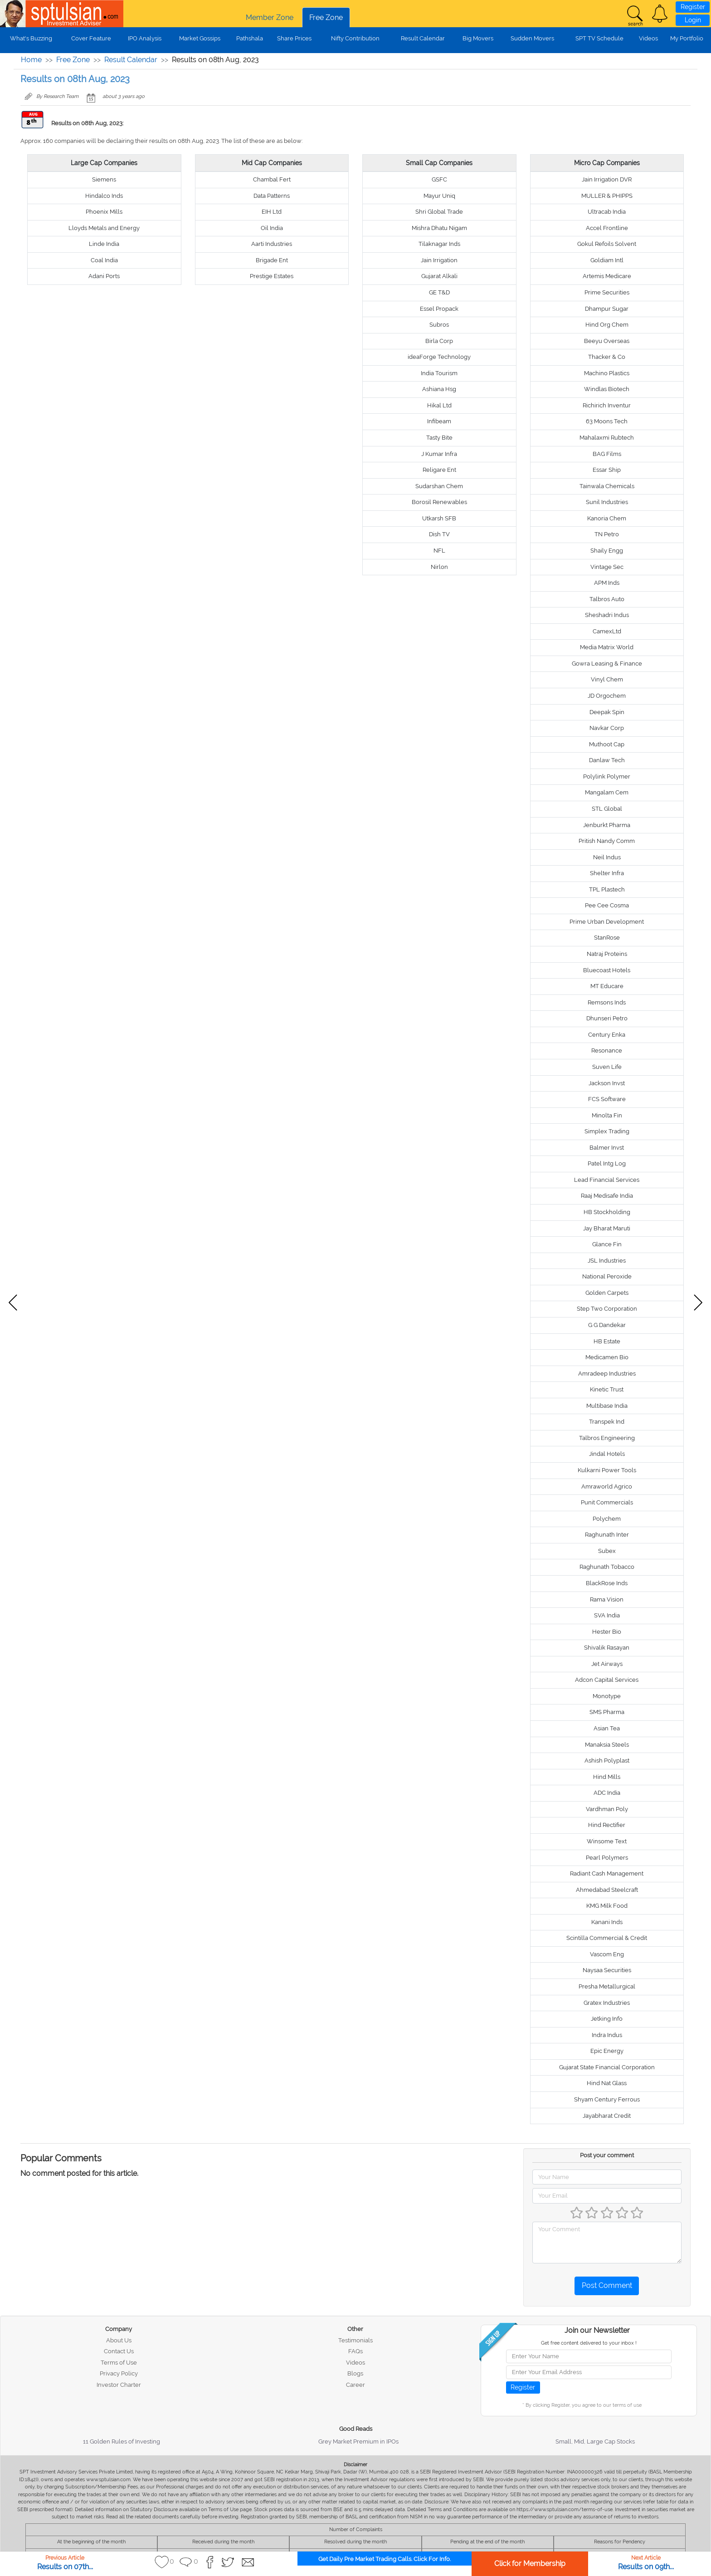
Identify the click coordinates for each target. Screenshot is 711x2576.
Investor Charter (119, 2384)
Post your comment (607, 2155)
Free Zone (326, 17)
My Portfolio (686, 38)
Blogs (355, 2373)
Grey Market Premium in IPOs (358, 2441)
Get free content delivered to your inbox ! (589, 2343)
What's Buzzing (31, 38)
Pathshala (249, 38)
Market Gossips (199, 38)
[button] (660, 14)
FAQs (355, 2351)
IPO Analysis (144, 38)
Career (355, 2384)
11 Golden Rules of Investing (121, 2441)
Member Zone (269, 17)
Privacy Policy (119, 2373)
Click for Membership (529, 2563)
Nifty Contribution (355, 38)
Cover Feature (91, 38)
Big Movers (478, 38)
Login (693, 20)
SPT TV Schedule (599, 38)
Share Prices (294, 38)
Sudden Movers (532, 38)
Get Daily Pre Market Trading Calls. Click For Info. (384, 2559)
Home (31, 59)
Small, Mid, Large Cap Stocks (595, 2441)
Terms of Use (119, 2362)
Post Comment (607, 2285)
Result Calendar (423, 38)
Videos (648, 38)
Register (693, 6)
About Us (118, 2340)
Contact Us (119, 2351)
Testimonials (355, 2340)
